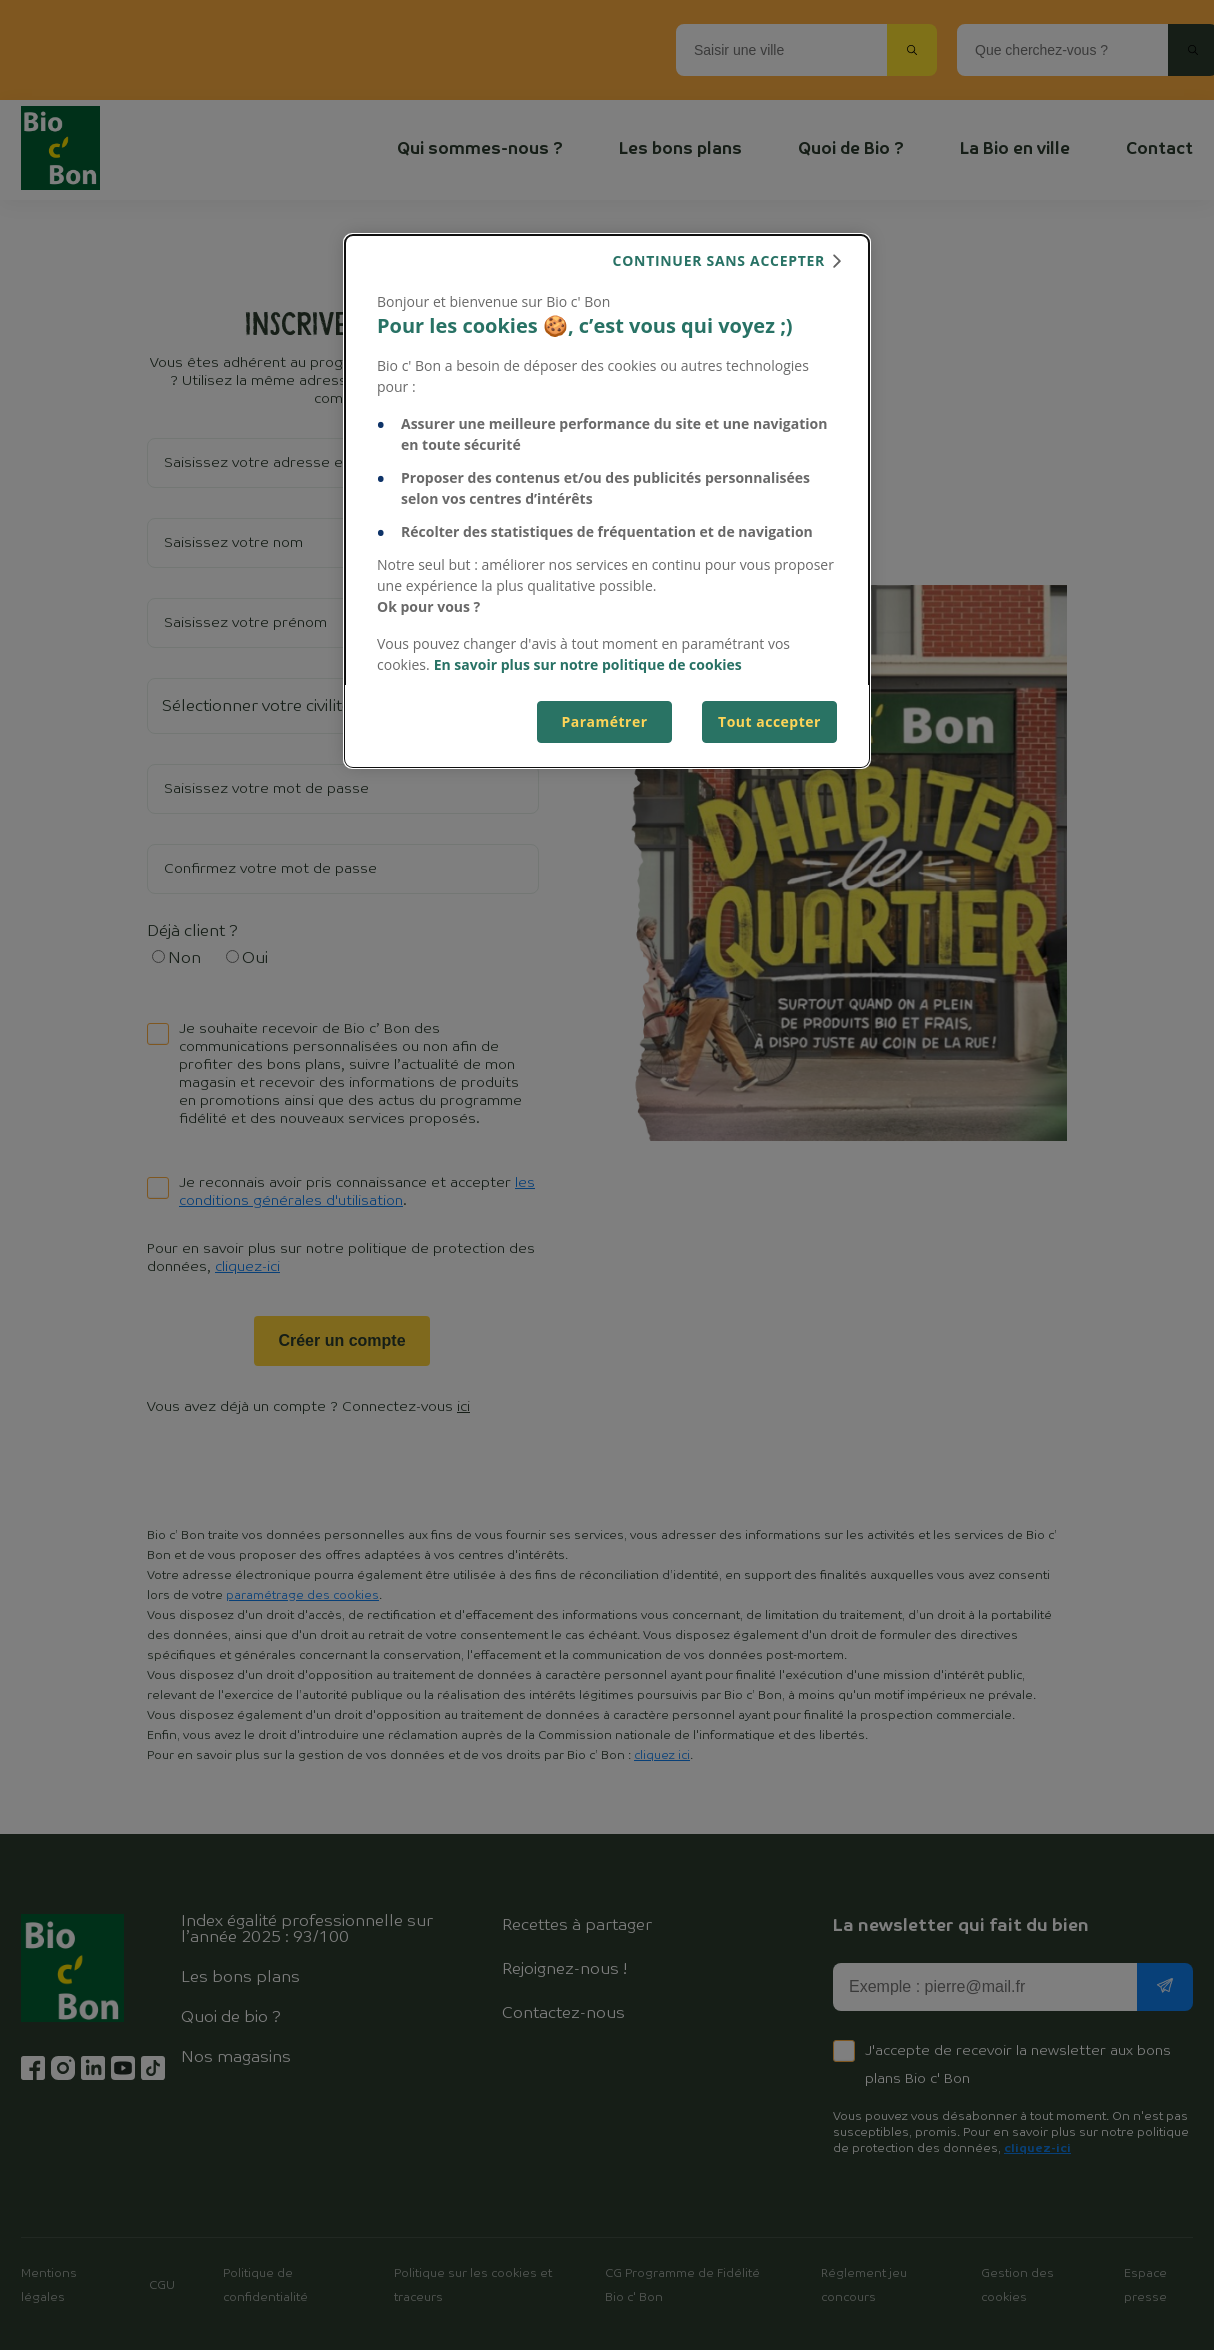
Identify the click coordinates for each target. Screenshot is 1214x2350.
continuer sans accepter (719, 260)
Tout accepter (769, 721)
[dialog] (607, 501)
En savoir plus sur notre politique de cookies (588, 664)
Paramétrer (604, 721)
